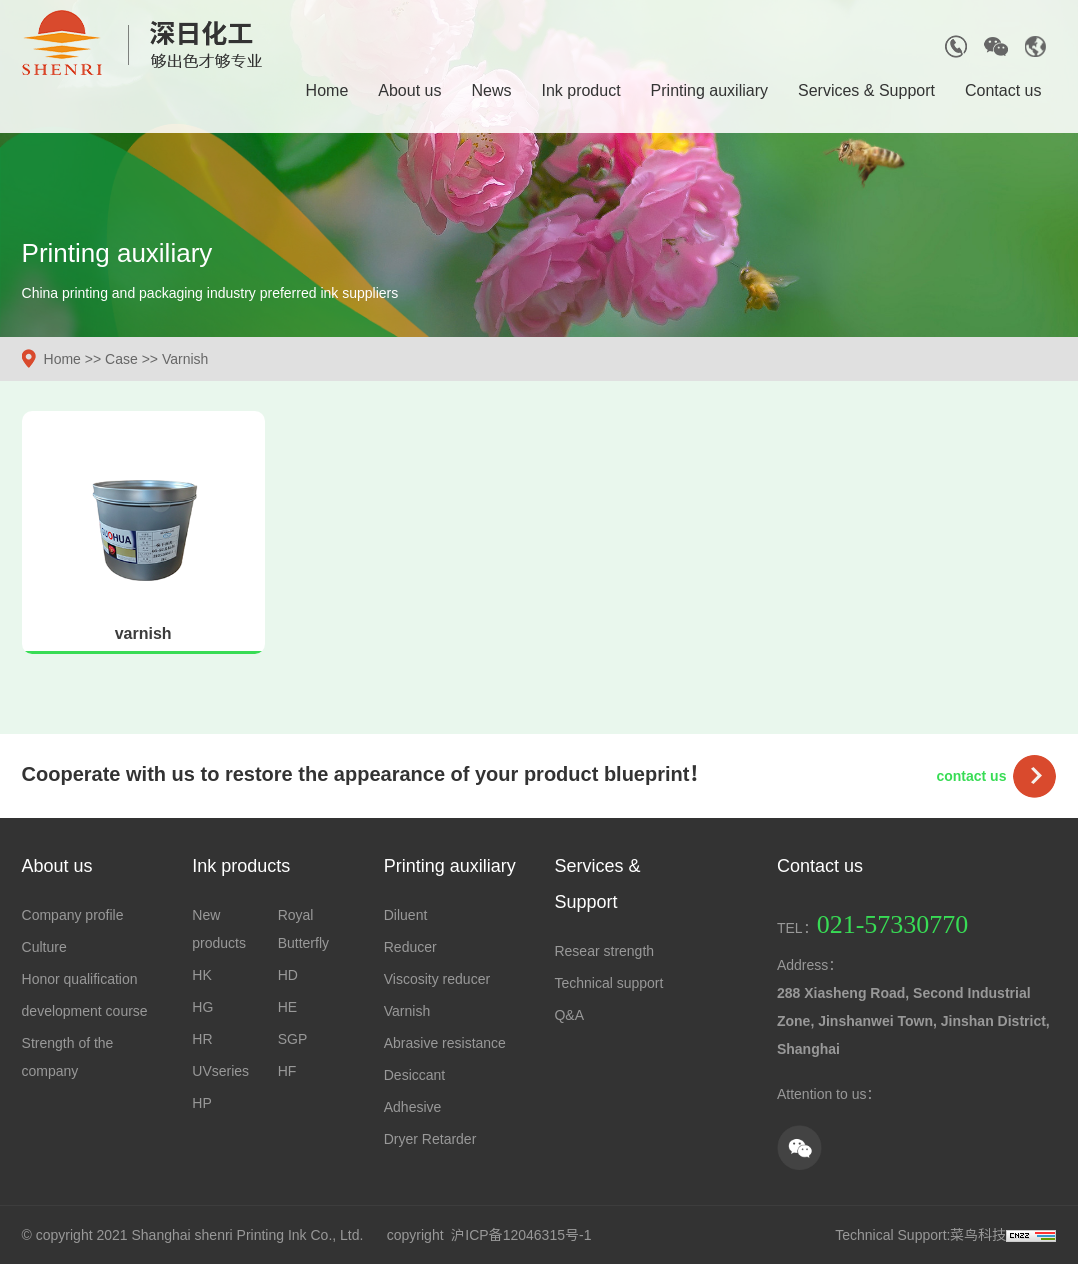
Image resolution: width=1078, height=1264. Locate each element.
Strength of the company (68, 1057)
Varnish (185, 359)
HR (202, 1039)
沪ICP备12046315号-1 (521, 1235)
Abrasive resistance (445, 1043)
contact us (971, 776)
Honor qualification (80, 979)
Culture (44, 947)
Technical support (608, 983)
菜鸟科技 (978, 1235)
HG (202, 1007)
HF (287, 1071)
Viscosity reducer (437, 979)
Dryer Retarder (430, 1139)
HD (288, 975)
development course (85, 1011)
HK (201, 975)
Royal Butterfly (303, 929)
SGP (293, 1039)
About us (409, 90)
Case (121, 359)
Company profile (73, 915)
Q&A (569, 1015)
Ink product (580, 90)
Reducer (410, 947)
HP (201, 1103)
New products (219, 929)
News (491, 90)
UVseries (220, 1071)
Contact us (1003, 90)
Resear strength (604, 951)
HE (287, 1007)
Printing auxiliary (709, 90)
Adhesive (413, 1107)
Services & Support (866, 90)
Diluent (406, 915)
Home (327, 90)
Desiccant (414, 1075)
